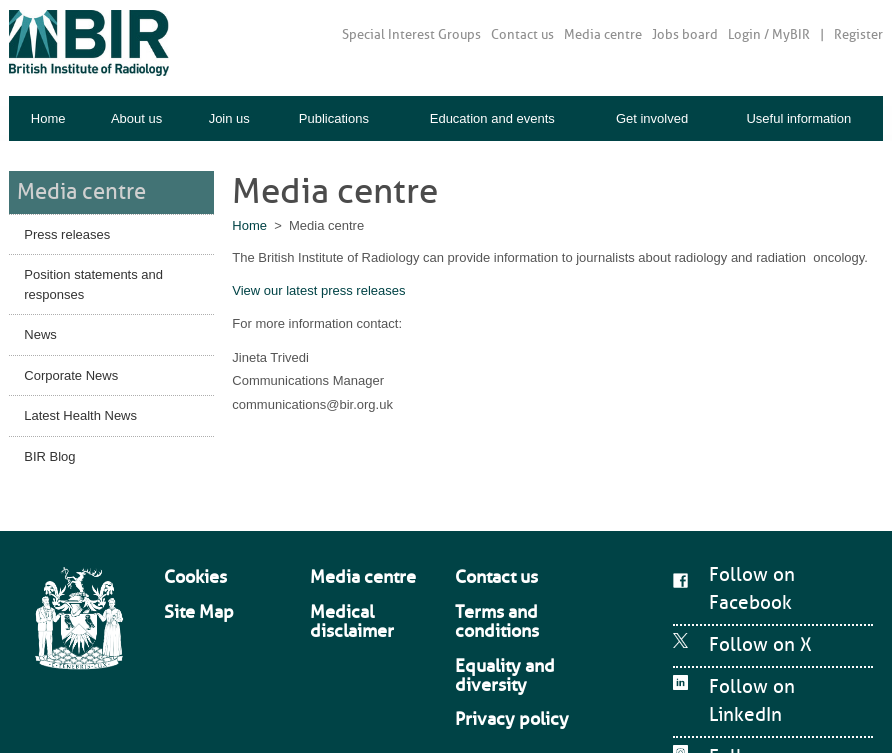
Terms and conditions (512, 582)
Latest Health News (80, 408)
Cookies (185, 563)
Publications (334, 118)
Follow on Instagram (768, 673)
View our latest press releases (318, 290)
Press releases (67, 226)
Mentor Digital (834, 713)
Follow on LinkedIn (763, 637)
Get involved (652, 118)
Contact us (522, 34)
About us (136, 118)
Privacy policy (492, 621)
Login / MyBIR (769, 34)
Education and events (492, 118)
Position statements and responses (93, 277)
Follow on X (738, 601)
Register (858, 34)
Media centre (603, 34)
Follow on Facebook (767, 565)
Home (48, 118)
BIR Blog (49, 448)
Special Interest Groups (411, 34)
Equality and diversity (512, 602)
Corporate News (71, 367)
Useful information (798, 118)
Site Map (187, 582)
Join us (229, 118)
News (40, 327)
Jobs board (685, 34)
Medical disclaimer (360, 582)
